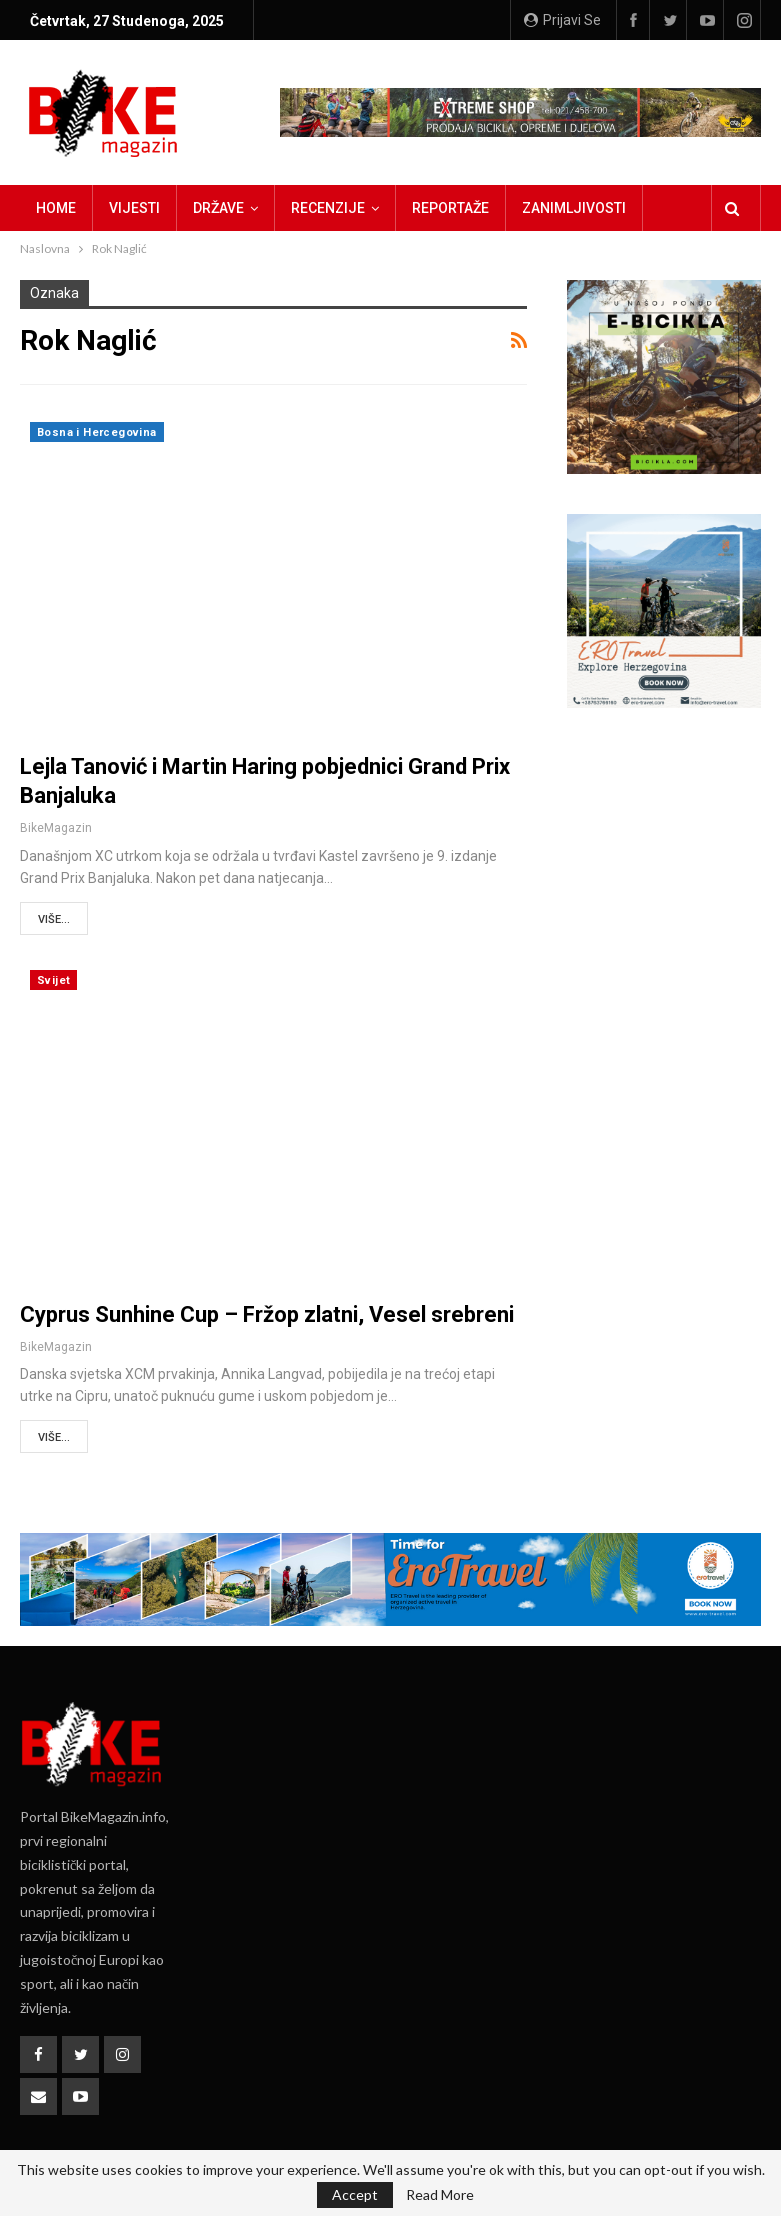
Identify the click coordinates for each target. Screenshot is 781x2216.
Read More (440, 2195)
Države (218, 208)
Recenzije (328, 208)
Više (536, 208)
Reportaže (450, 208)
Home (56, 208)
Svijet (53, 980)
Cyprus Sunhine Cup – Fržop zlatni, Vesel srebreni (267, 1314)
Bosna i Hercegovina (97, 432)
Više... (54, 919)
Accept (355, 2194)
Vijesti (134, 208)
